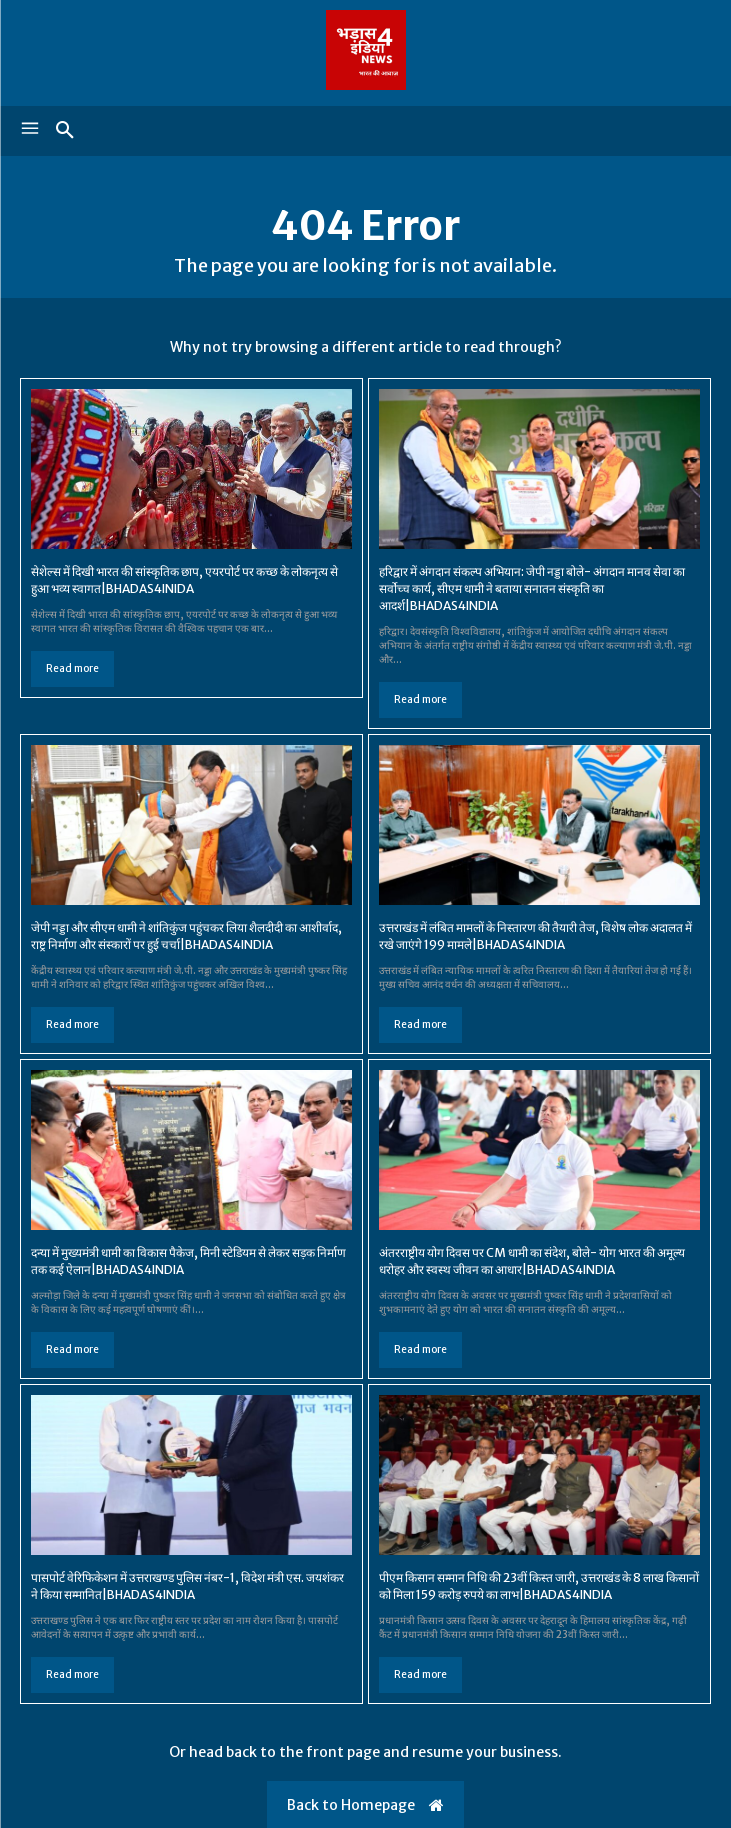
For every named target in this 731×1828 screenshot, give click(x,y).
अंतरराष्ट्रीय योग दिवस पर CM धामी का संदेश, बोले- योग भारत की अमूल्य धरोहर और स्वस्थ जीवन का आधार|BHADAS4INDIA (532, 1261)
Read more (72, 668)
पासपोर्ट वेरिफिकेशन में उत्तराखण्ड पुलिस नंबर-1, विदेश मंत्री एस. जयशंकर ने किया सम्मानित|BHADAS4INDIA (187, 1586)
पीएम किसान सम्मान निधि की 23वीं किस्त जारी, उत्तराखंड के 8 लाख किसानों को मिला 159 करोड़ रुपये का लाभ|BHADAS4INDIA (539, 1586)
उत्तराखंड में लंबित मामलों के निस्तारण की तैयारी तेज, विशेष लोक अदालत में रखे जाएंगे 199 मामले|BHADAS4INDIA (535, 936)
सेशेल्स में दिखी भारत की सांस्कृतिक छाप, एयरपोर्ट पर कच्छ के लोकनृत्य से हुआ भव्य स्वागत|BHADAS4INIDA (184, 580)
